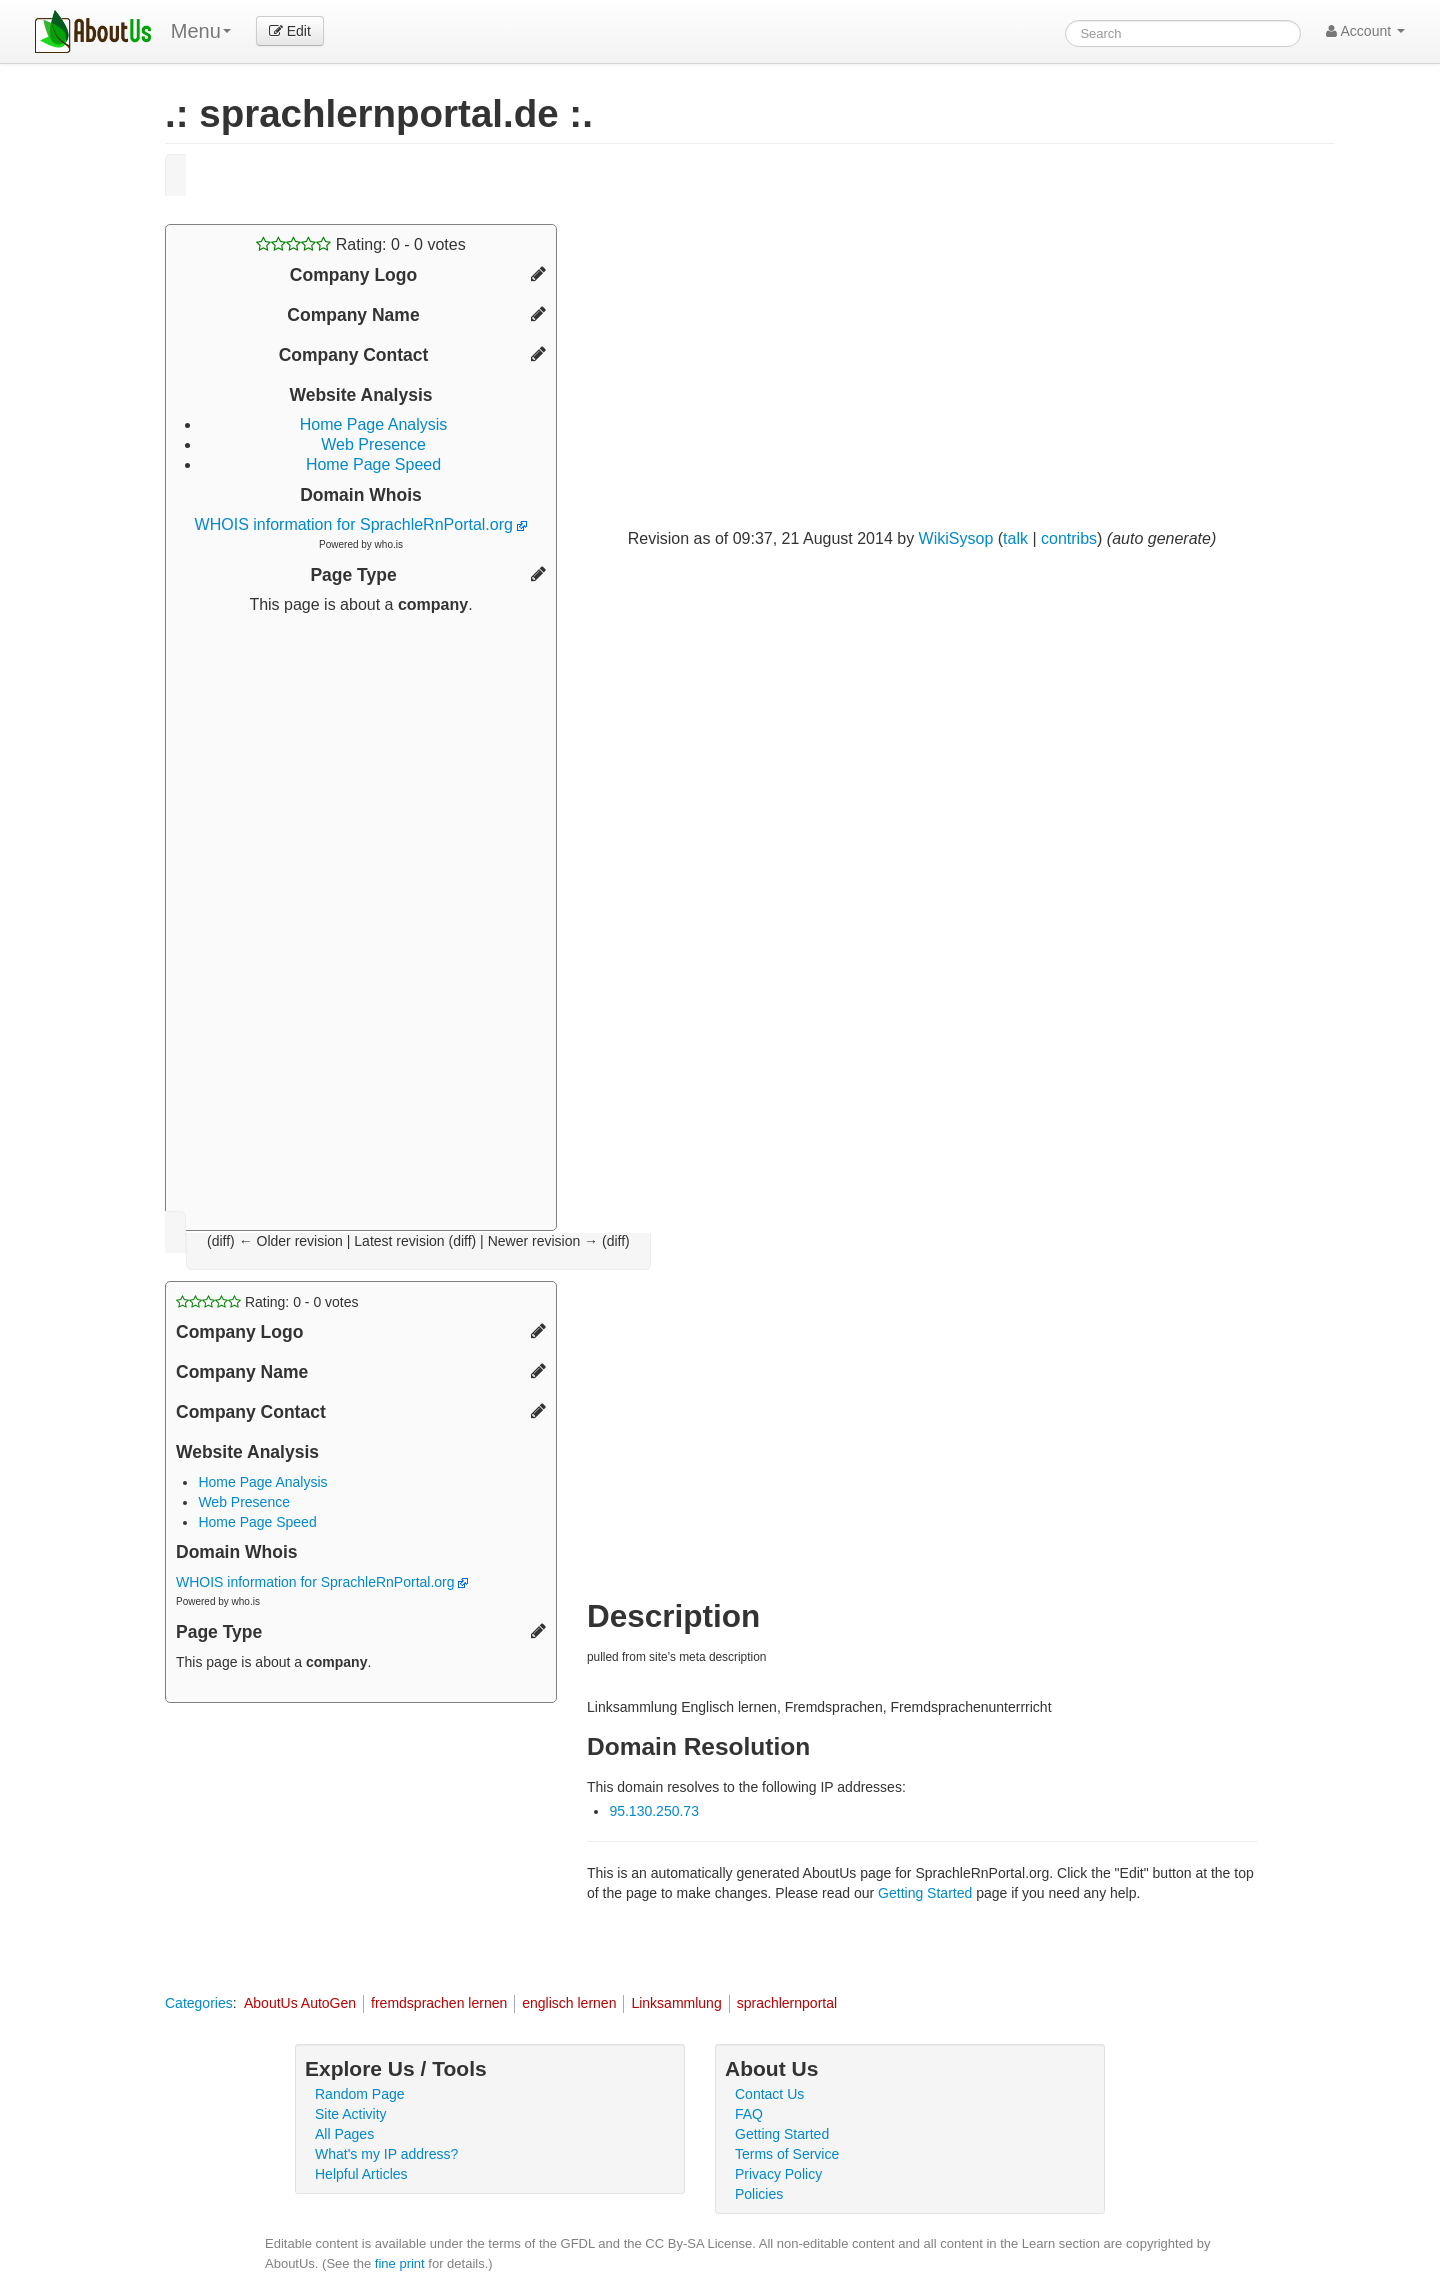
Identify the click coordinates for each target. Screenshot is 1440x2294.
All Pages (344, 2134)
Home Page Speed (373, 464)
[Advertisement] (361, 915)
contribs (1069, 538)
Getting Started (925, 1893)
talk (1015, 538)
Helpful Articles (361, 2174)
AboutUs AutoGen (300, 2003)
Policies (759, 2194)
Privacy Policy (778, 2174)
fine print (400, 2263)
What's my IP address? (386, 2154)
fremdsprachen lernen (439, 2003)
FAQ (749, 2114)
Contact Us (769, 2094)
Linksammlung (676, 2003)
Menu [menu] (201, 31)
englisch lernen (569, 2003)
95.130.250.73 (654, 1811)
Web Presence (373, 444)
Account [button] (1365, 31)
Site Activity (351, 2114)
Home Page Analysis (374, 424)
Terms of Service (787, 2154)
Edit (290, 31)
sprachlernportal (787, 2003)
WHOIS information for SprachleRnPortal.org (361, 524)
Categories (199, 2003)
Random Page (360, 2094)
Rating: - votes (360, 244)
